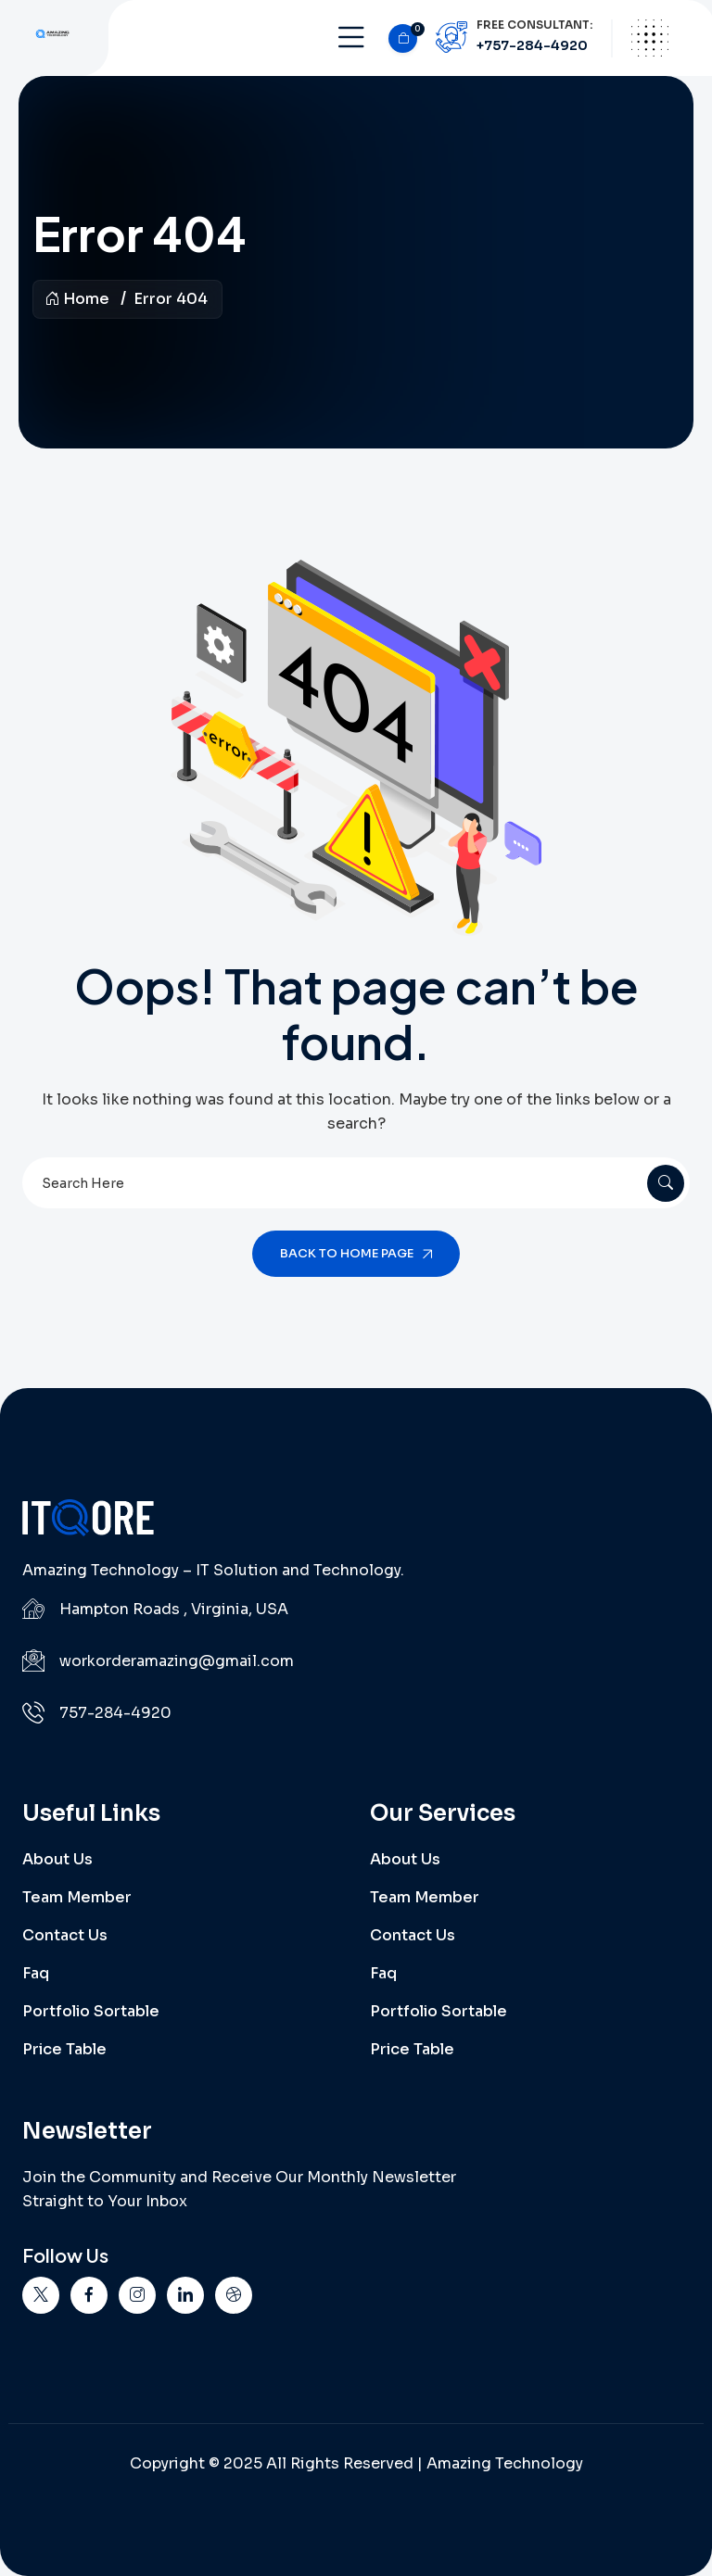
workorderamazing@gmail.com (176, 1661)
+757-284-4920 (532, 45)
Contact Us (65, 1935)
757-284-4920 (115, 1713)
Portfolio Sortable (90, 2011)
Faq (35, 1973)
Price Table (64, 2049)
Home (76, 299)
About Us (57, 1859)
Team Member (77, 1897)
